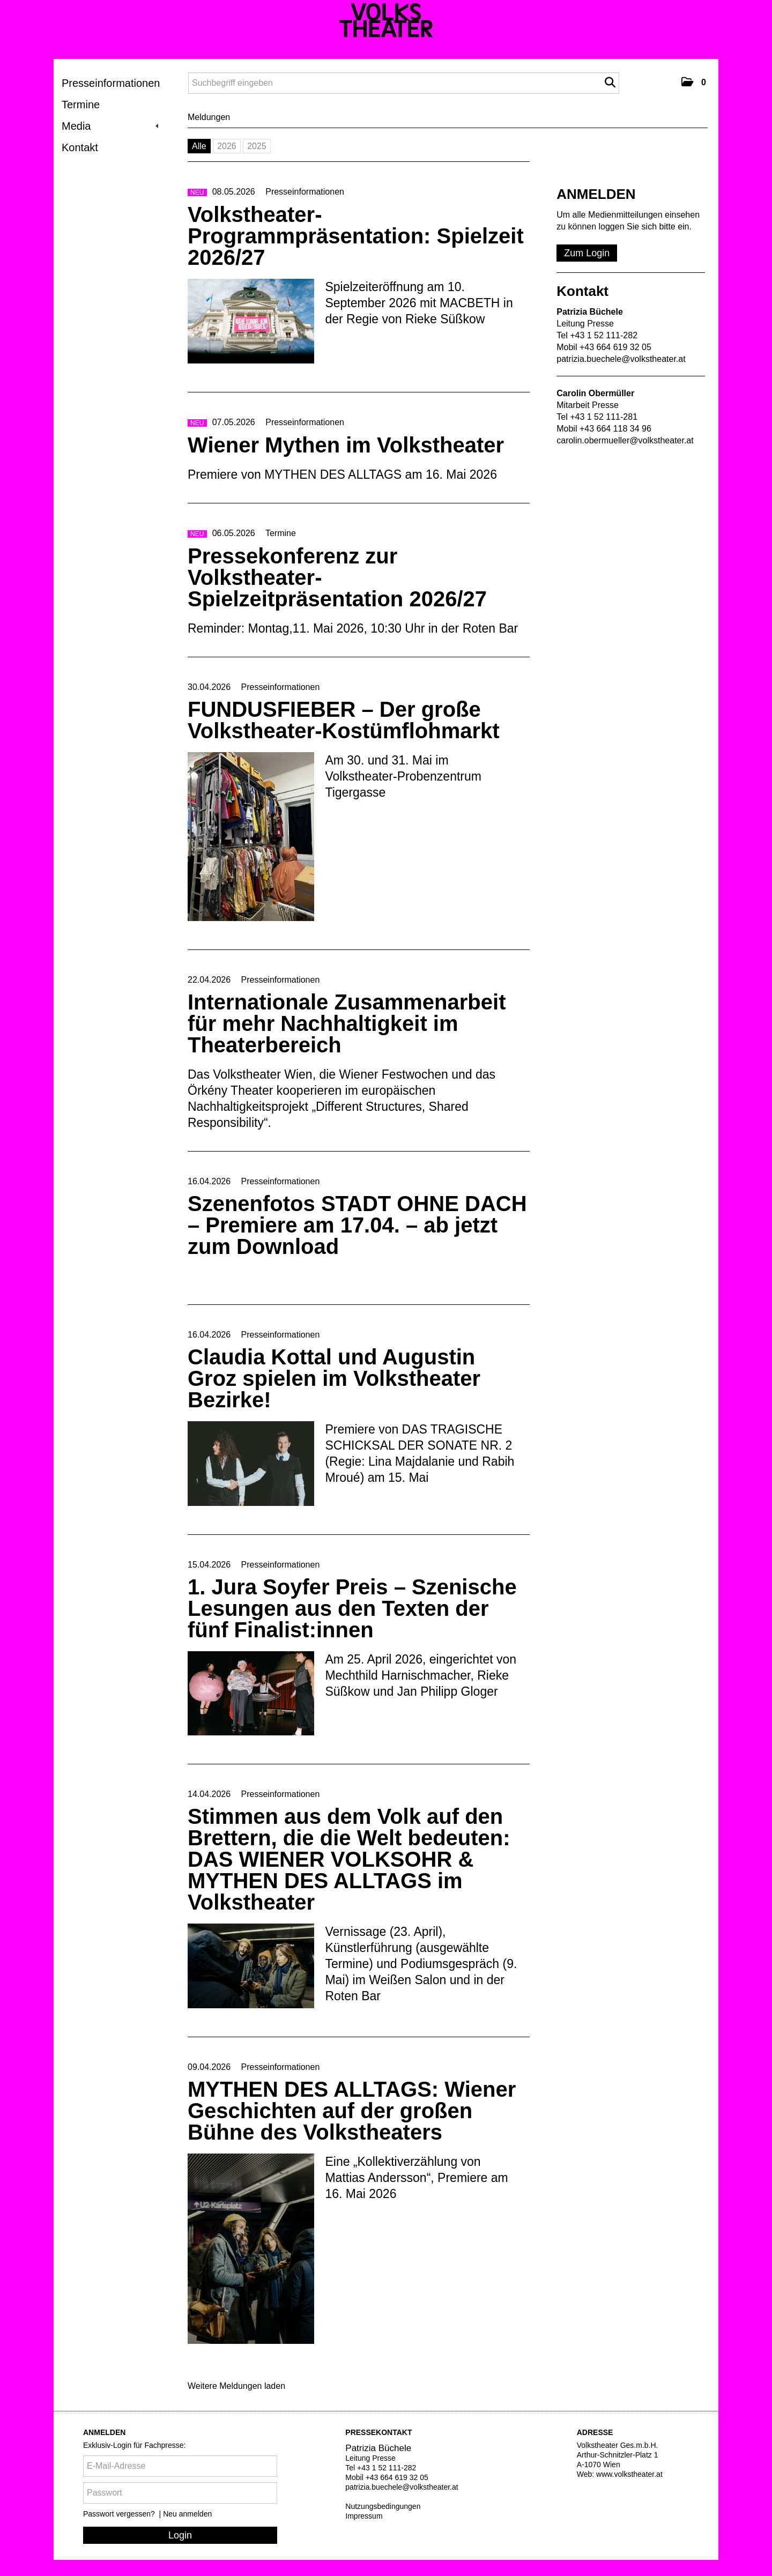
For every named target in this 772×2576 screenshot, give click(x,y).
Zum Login (587, 253)
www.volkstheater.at (629, 2474)
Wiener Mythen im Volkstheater (346, 445)
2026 (226, 146)
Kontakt (80, 147)
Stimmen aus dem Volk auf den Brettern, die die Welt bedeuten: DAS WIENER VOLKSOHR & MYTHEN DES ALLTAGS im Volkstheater (349, 1859)
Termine (81, 104)
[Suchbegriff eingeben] (403, 83)
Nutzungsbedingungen (382, 2506)
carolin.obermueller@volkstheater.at (624, 440)
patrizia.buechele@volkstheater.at (620, 358)
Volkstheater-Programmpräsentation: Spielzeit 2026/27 (356, 236)
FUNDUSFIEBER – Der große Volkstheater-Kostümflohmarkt (344, 720)
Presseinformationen (111, 83)
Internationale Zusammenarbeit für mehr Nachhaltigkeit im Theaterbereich (347, 1023)
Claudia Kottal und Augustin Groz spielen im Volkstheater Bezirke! (334, 1378)
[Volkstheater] (386, 20)
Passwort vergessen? (120, 2514)
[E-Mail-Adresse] (180, 2466)
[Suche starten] (609, 82)
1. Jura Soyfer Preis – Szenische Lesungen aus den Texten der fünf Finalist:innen (352, 1608)
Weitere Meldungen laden (236, 2386)
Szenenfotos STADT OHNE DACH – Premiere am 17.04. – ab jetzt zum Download (357, 1225)
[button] (693, 82)
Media (110, 126)
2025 (256, 146)
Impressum (363, 2516)
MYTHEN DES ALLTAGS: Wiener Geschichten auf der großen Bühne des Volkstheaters (352, 2110)
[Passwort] (180, 2493)
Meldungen (209, 117)
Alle (199, 146)
